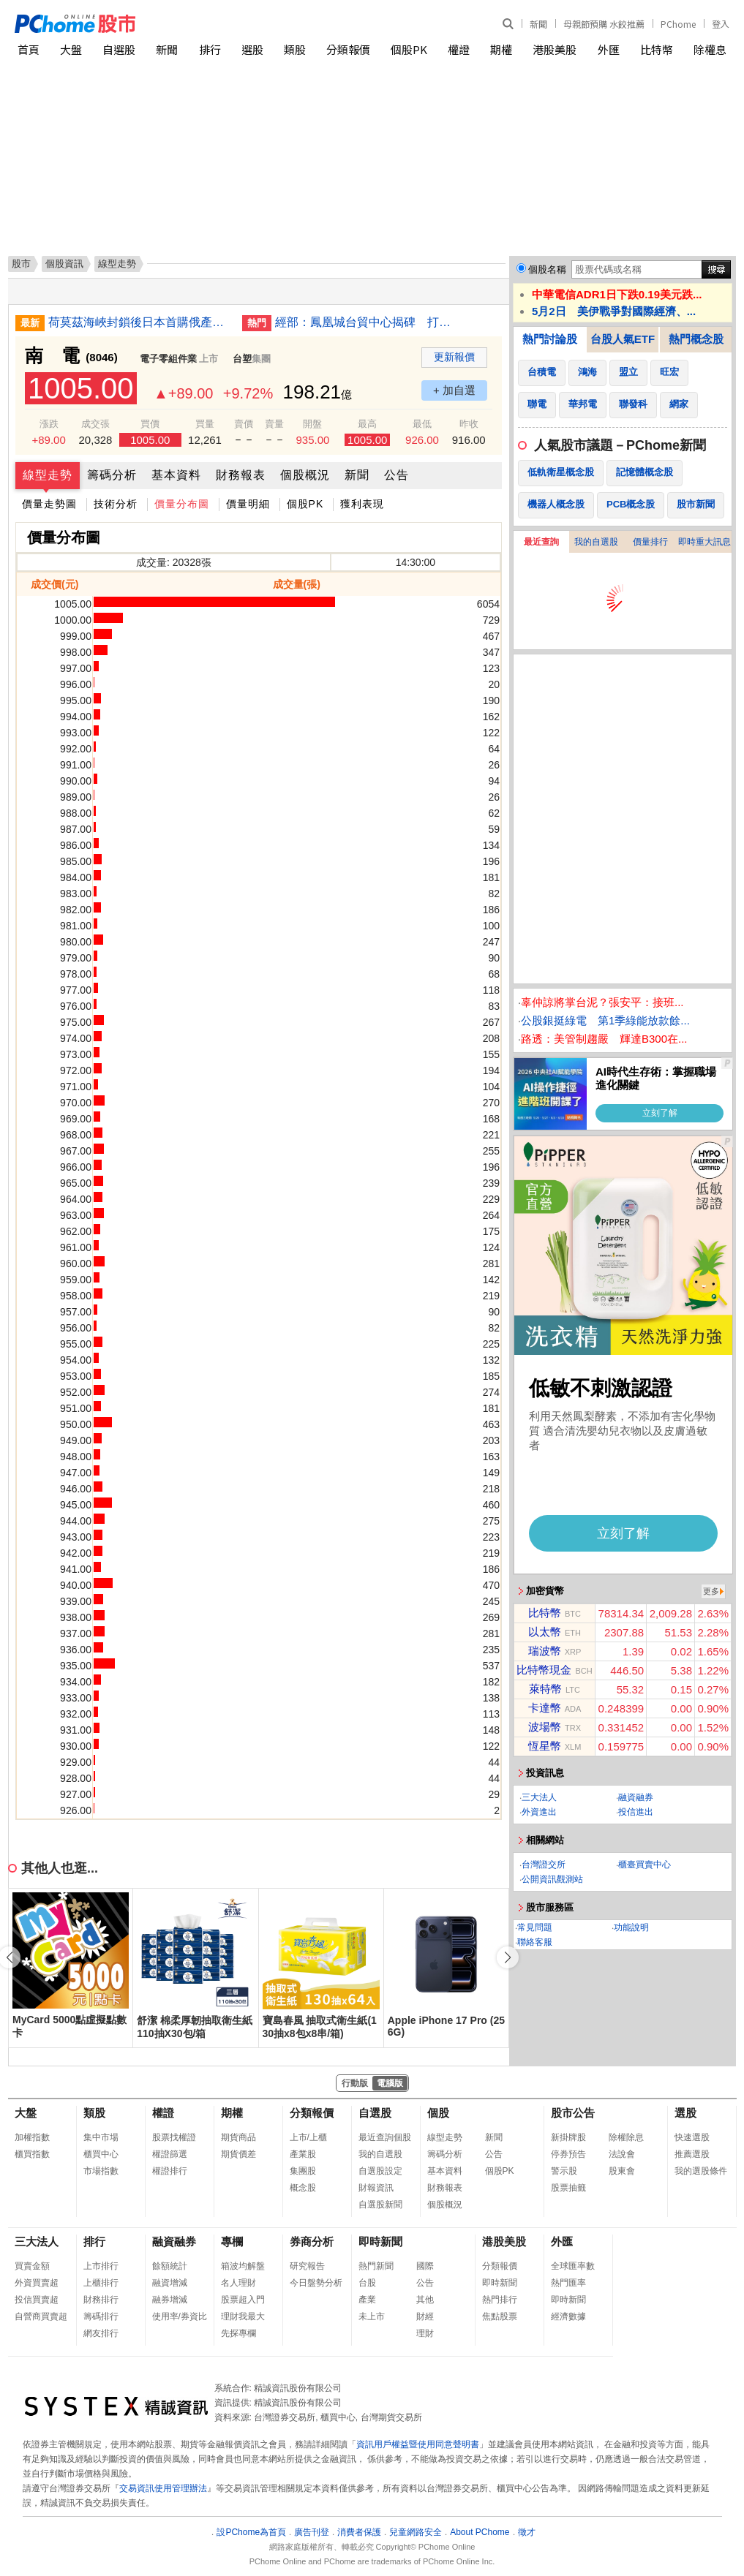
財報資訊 (376, 2188)
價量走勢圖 (49, 504)
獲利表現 (362, 504)
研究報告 (307, 2266)
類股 (295, 49)
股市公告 (573, 2113)
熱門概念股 (696, 339)
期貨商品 (238, 2137)
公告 (396, 475)
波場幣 (544, 1727)
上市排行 (101, 2266)
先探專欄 (238, 2333)
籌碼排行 (101, 2316)
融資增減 (169, 2283)
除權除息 (626, 2137)
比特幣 (656, 49)
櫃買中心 (101, 2154)
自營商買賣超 (41, 2316)
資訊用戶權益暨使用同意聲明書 (417, 2444)
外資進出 (539, 1812)
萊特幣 (545, 1688)
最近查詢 (541, 542)
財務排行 (101, 2299)
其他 (425, 2299)
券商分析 (312, 2241)
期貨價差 (238, 2154)
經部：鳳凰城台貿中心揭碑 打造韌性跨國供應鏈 (366, 322)
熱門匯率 (568, 2283)
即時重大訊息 (704, 542)
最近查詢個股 (384, 2137)
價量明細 (248, 504)
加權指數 (32, 2137)
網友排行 (101, 2333)
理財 (425, 2333)
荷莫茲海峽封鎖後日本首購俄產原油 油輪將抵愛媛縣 (139, 322)
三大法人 (539, 1797)
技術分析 (116, 504)
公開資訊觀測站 (552, 1879)
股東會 (622, 2171)
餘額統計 (169, 2266)
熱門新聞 (376, 2266)
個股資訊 (64, 263)
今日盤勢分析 (316, 2283)
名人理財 (238, 2283)
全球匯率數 (573, 2266)
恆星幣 (544, 1746)
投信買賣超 (37, 2299)
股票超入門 (243, 2299)
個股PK (409, 49)
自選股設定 (380, 2171)
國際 (425, 2266)
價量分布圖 (181, 504)
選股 (252, 49)
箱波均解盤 (243, 2266)
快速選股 (692, 2137)
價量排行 (650, 542)
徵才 (527, 2532)
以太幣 (544, 1631)
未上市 (371, 2316)
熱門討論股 (549, 339)
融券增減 (169, 2299)
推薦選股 (692, 2154)
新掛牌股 (568, 2137)
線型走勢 (47, 475)
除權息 (710, 49)
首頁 (29, 49)
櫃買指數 (32, 2154)
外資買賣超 (37, 2283)
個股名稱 (547, 269)
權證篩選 (169, 2154)
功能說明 (631, 1927)
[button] (508, 1957)
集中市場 (101, 2137)
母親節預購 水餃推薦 (604, 24)
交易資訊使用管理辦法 (163, 2488)
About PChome (479, 2532)
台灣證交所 (543, 1864)
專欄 (232, 2241)
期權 (501, 49)
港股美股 (554, 49)
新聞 (538, 24)
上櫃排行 (101, 2283)
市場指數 (101, 2171)
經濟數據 (568, 2316)
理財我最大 (243, 2316)
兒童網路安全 (415, 2532)
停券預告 (568, 2154)
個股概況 (305, 475)
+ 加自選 (454, 390)
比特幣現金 (543, 1669)
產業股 (303, 2154)
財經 (425, 2316)
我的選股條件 (701, 2171)
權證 (459, 49)
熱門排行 (499, 2299)
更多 (711, 1591)
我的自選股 (596, 542)
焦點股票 (499, 2316)
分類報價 (348, 49)
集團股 (303, 2171)
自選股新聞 (380, 2204)
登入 (720, 24)
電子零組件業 (168, 358)
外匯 (609, 49)
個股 (438, 2113)
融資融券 (635, 1797)
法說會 (622, 2154)
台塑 (242, 358)
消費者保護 (359, 2532)
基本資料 (176, 475)
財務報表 (241, 475)
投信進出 (635, 1812)
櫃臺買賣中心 (644, 1864)
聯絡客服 (534, 1942)
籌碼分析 (112, 475)
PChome (678, 24)
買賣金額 (32, 2266)
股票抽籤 (568, 2188)
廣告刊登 (311, 2532)
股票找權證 (174, 2137)
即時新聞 (380, 2241)
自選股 (118, 49)
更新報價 (454, 357)
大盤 (71, 49)
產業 (367, 2299)
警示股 (564, 2171)
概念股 (303, 2188)
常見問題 (534, 1927)
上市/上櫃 (308, 2137)
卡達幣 (544, 1707)
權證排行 (169, 2171)
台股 (367, 2283)
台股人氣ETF (622, 339)
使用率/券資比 (179, 2316)
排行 (210, 49)
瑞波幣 (544, 1650)
